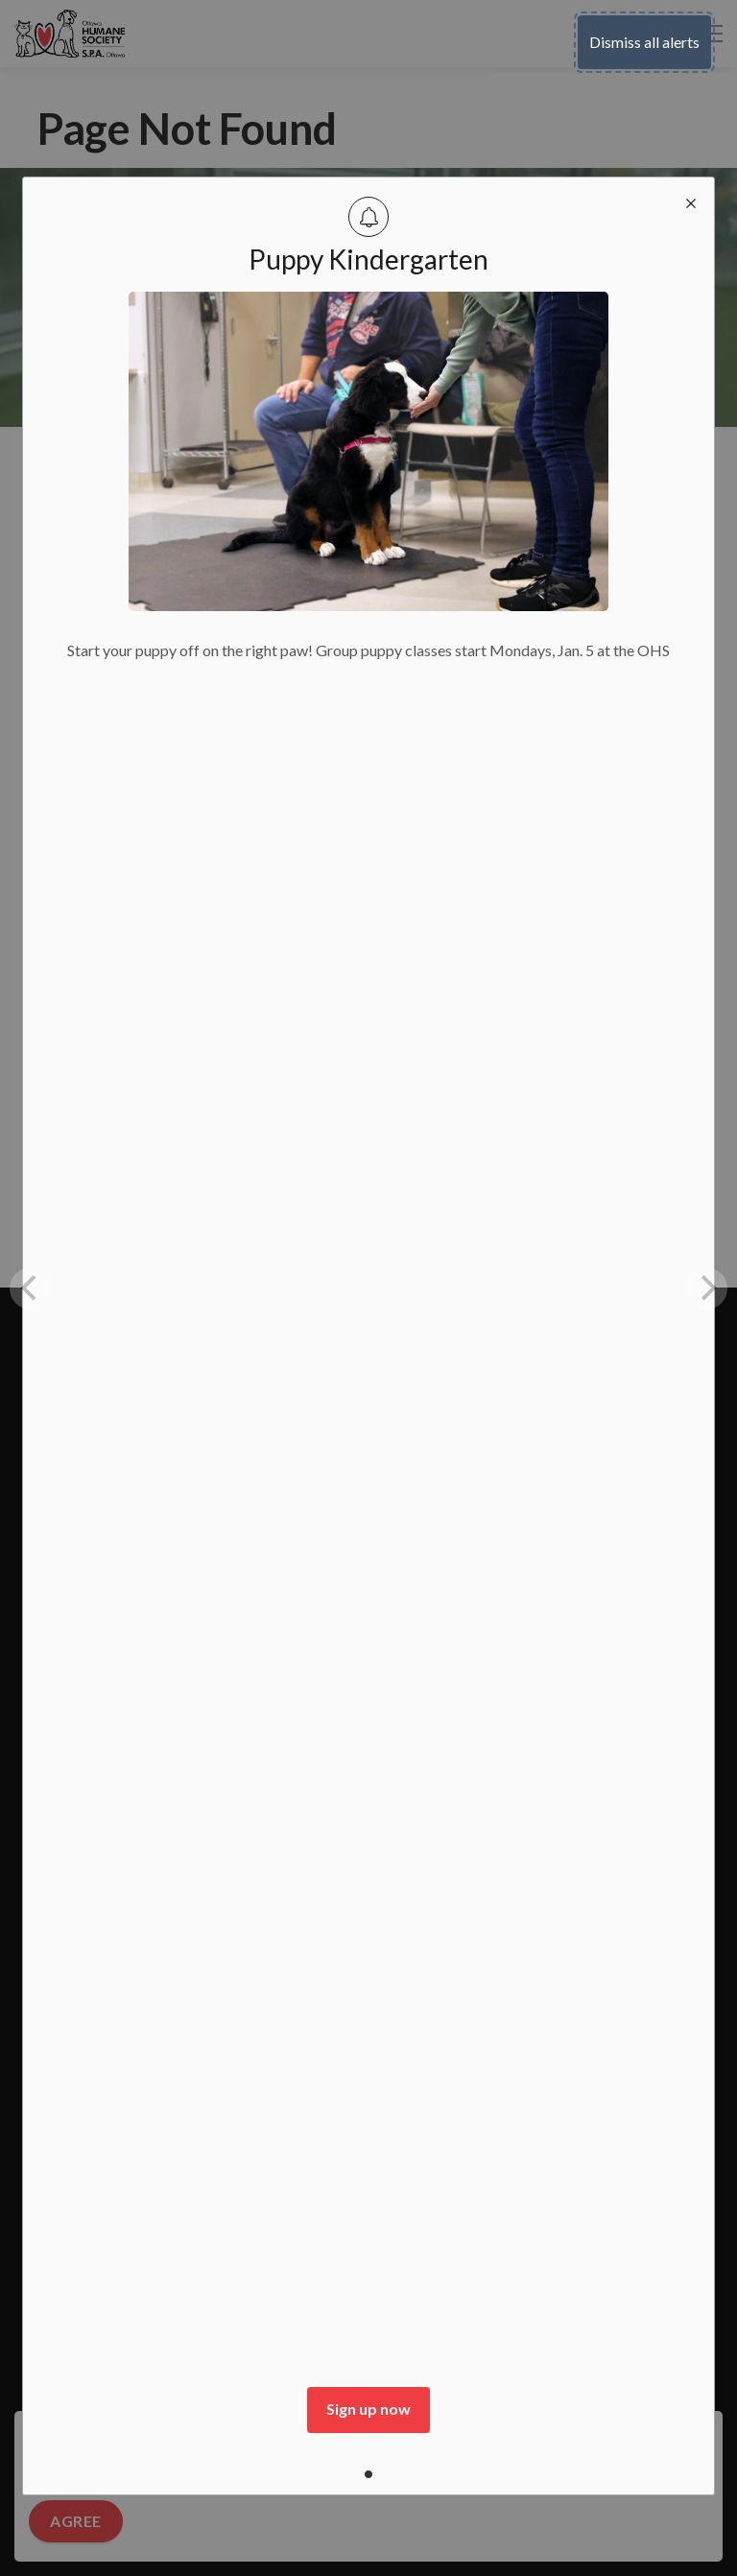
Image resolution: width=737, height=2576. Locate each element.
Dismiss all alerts (644, 42)
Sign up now (368, 2408)
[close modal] (691, 200)
